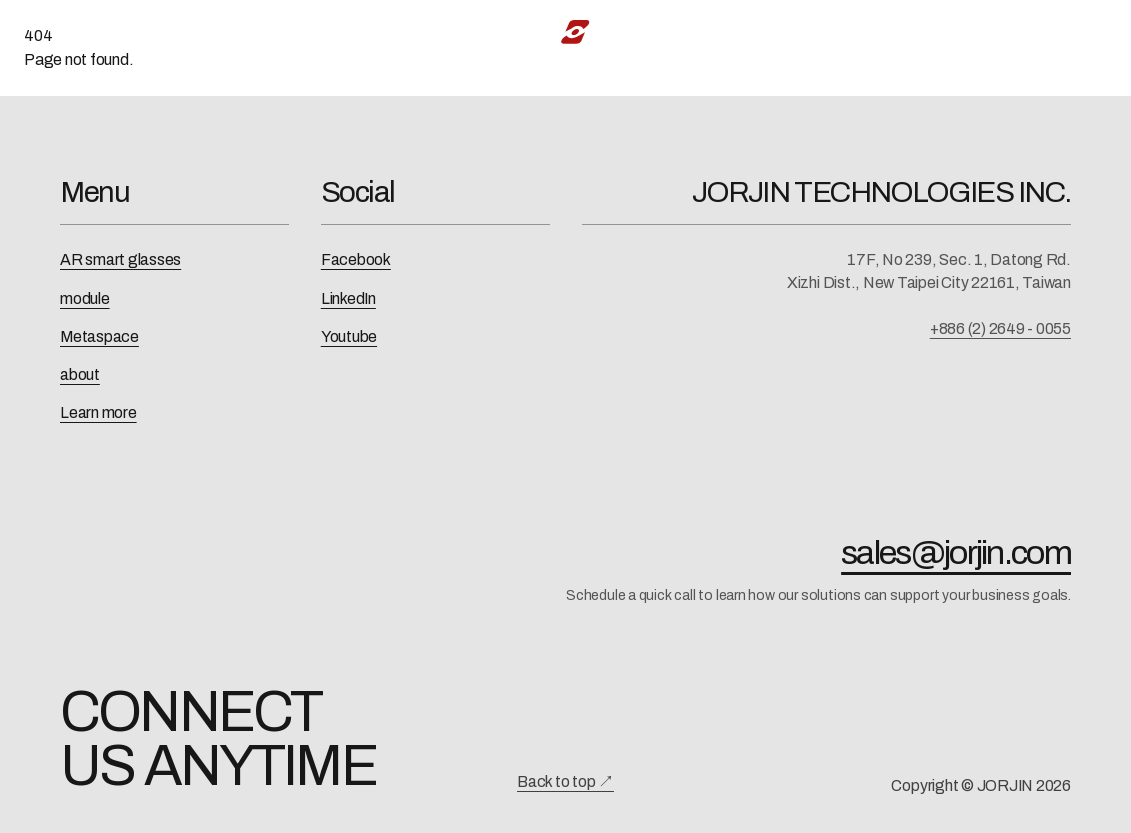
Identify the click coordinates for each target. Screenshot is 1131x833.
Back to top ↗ (565, 782)
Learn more (98, 412)
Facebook (356, 259)
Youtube (349, 336)
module (85, 298)
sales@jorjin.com (956, 553)
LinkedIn (348, 298)
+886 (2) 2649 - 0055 (1000, 328)
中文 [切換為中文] (1042, 31)
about (80, 374)
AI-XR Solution (414, 31)
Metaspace (99, 336)
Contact (951, 31)
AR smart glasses (120, 259)
